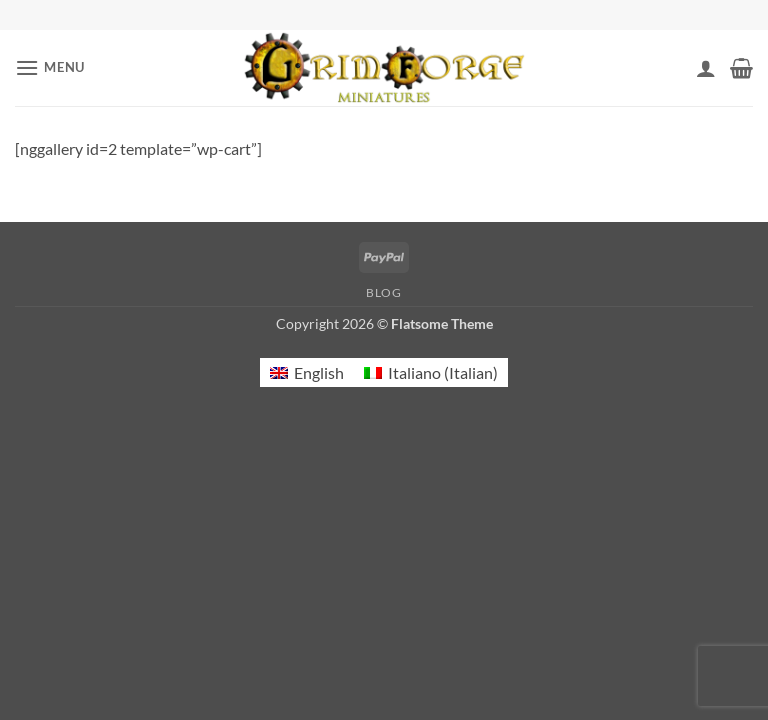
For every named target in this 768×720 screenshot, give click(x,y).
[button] (50, 67)
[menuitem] (307, 372)
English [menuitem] (319, 372)
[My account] (706, 68)
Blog (383, 292)
